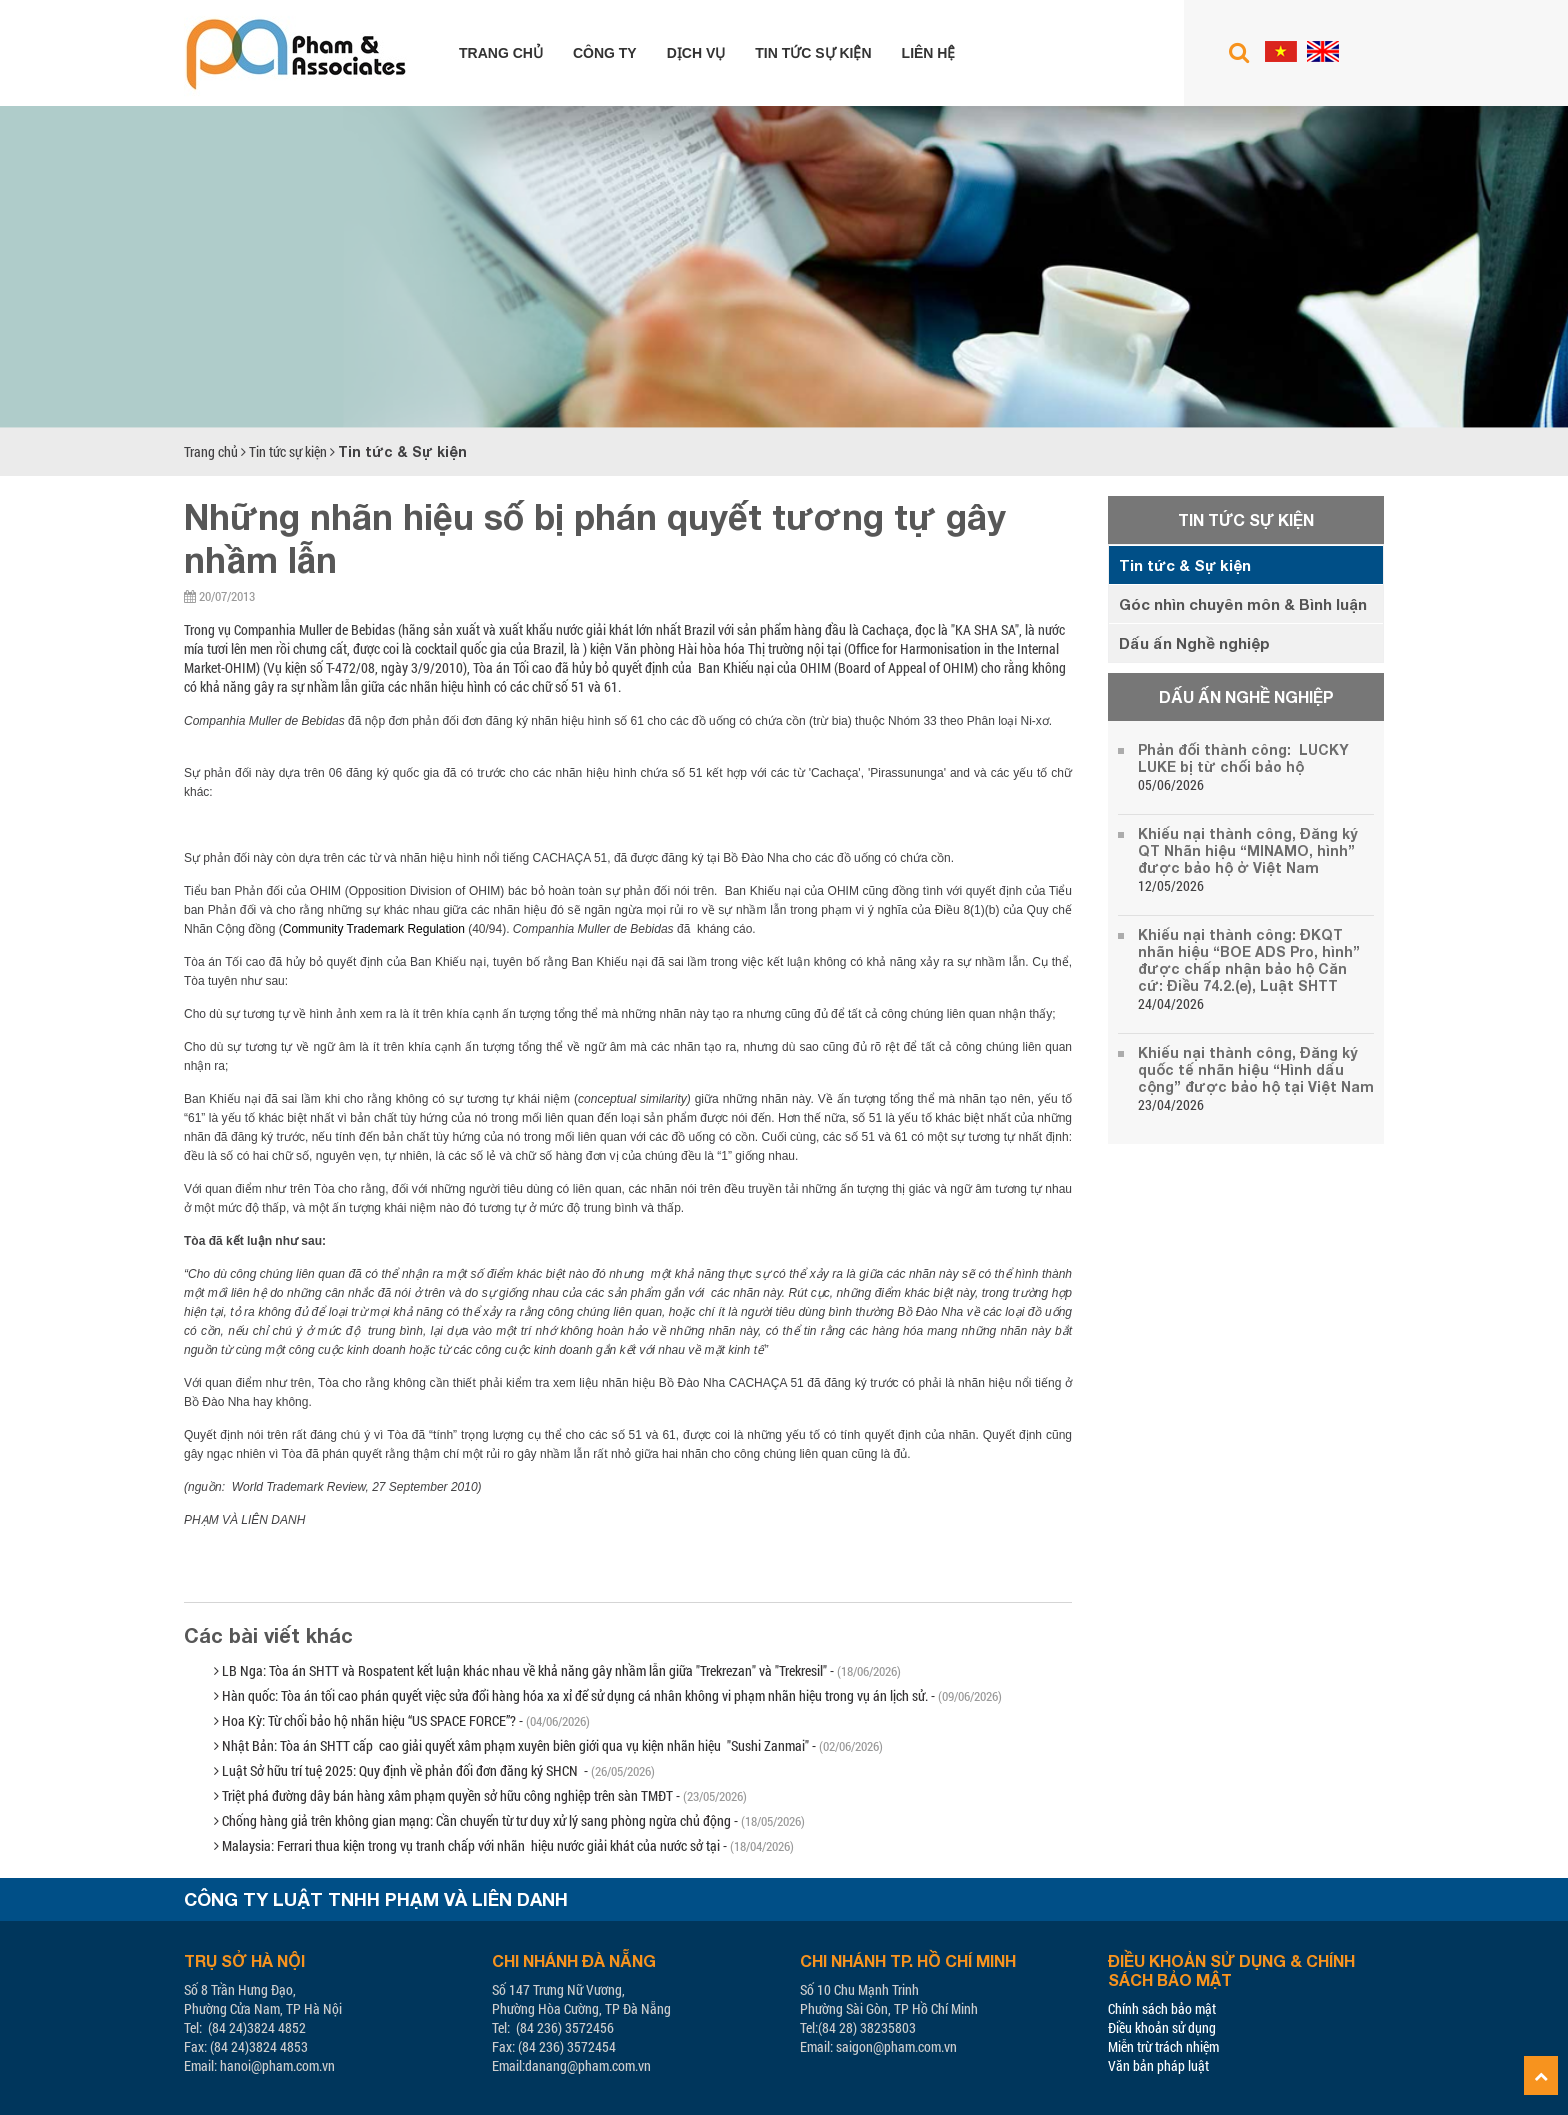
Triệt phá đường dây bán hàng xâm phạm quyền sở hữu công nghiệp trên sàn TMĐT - (480, 1795)
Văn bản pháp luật (1158, 2065)
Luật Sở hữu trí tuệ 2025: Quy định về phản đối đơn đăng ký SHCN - (434, 1770)
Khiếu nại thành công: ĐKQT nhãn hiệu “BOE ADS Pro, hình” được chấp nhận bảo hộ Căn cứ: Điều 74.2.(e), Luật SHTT (1249, 960)
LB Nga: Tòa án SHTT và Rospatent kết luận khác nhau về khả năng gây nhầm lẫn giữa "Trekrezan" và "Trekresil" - (557, 1670)
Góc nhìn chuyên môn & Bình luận (1243, 604)
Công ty (605, 53)
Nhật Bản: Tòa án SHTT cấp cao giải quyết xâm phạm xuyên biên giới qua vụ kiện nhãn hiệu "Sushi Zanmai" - (548, 1745)
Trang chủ (501, 53)
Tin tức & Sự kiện (402, 451)
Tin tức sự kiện (813, 53)
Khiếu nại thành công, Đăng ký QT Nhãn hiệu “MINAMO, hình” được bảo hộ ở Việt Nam (1248, 850)
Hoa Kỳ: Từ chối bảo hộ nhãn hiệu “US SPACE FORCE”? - (402, 1720)
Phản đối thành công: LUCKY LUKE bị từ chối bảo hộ (1243, 758)
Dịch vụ (696, 53)
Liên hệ (929, 53)
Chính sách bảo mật (1162, 2008)
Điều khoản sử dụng (1162, 2027)
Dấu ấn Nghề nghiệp (1194, 643)
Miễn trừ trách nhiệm (1163, 2046)
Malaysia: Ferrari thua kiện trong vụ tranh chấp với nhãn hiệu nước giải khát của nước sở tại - (504, 1845)
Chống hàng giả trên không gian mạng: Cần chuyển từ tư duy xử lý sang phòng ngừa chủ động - (509, 1820)
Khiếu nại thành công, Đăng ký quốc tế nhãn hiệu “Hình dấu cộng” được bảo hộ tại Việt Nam (1256, 1069)
